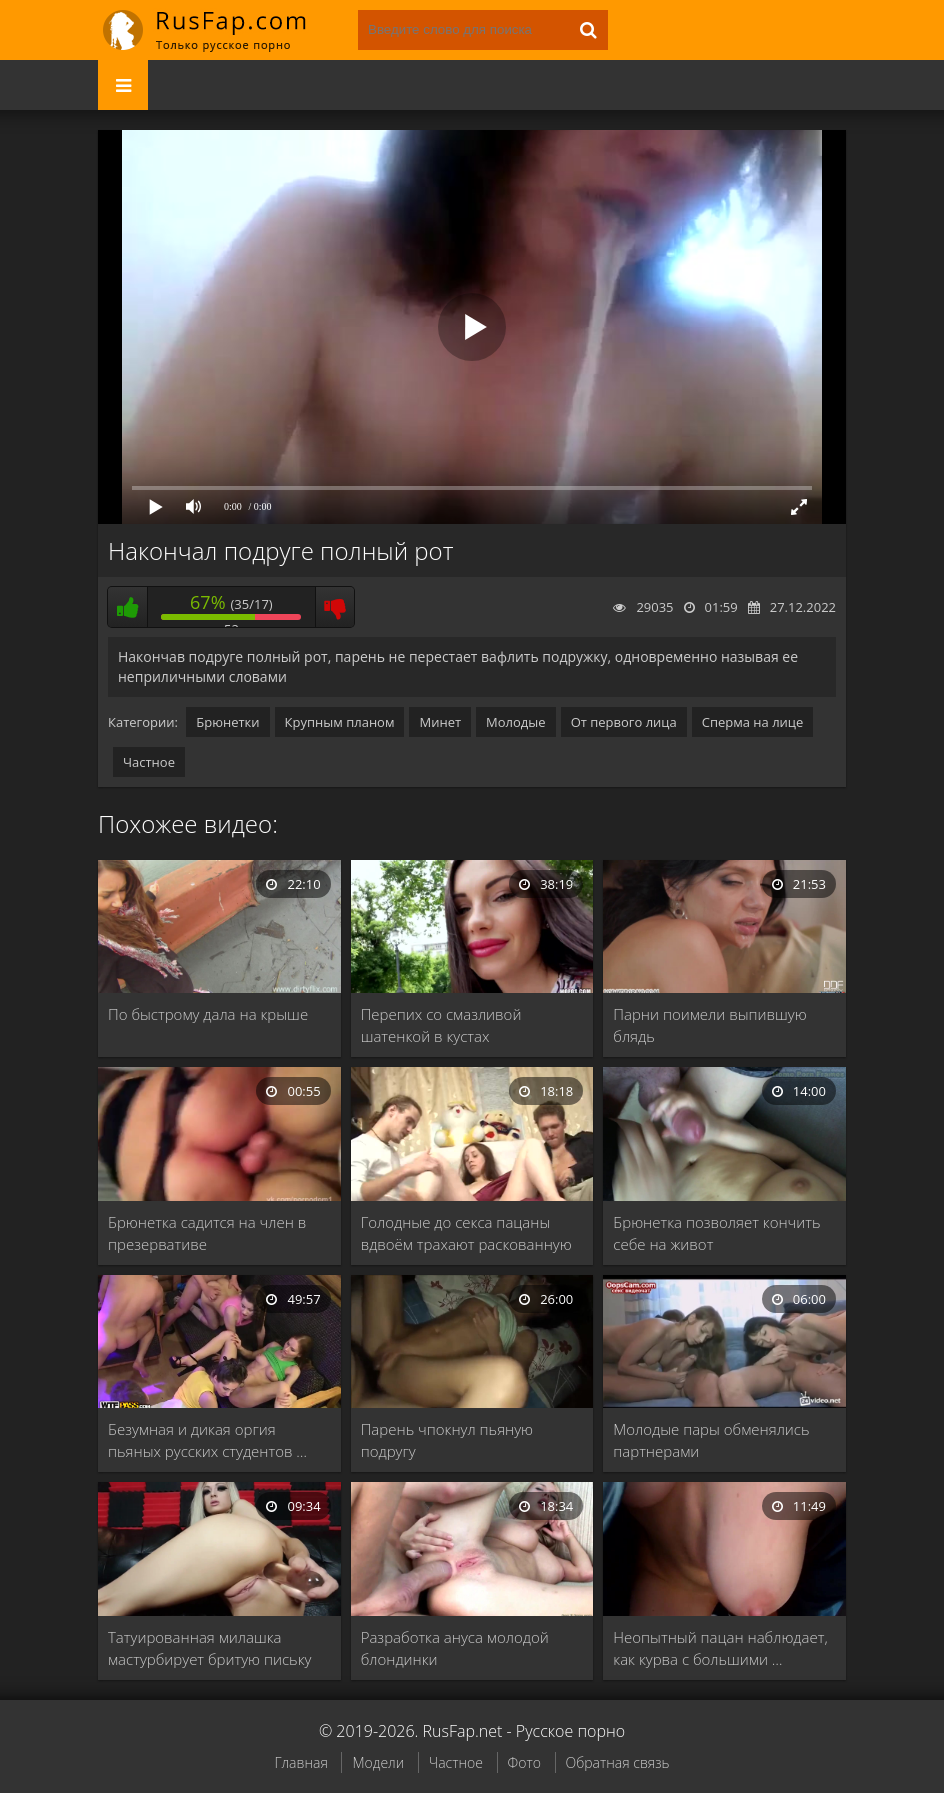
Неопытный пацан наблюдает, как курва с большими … (720, 1648)
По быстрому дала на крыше (208, 1014)
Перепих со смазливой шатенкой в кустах (441, 1025)
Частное (149, 762)
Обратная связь (618, 1762)
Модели (378, 1762)
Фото (524, 1762)
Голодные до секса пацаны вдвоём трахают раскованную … (466, 1233)
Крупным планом (340, 722)
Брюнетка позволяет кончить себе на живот (716, 1233)
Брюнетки (227, 722)
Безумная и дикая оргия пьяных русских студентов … (207, 1440)
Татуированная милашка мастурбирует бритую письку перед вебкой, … (209, 1648)
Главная (300, 1762)
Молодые (516, 722)
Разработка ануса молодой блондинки (455, 1648)
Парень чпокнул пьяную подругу (447, 1440)
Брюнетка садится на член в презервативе (207, 1233)
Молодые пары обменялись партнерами (711, 1440)
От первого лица (624, 722)
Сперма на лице (753, 722)
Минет (440, 722)
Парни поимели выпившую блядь (709, 1025)
